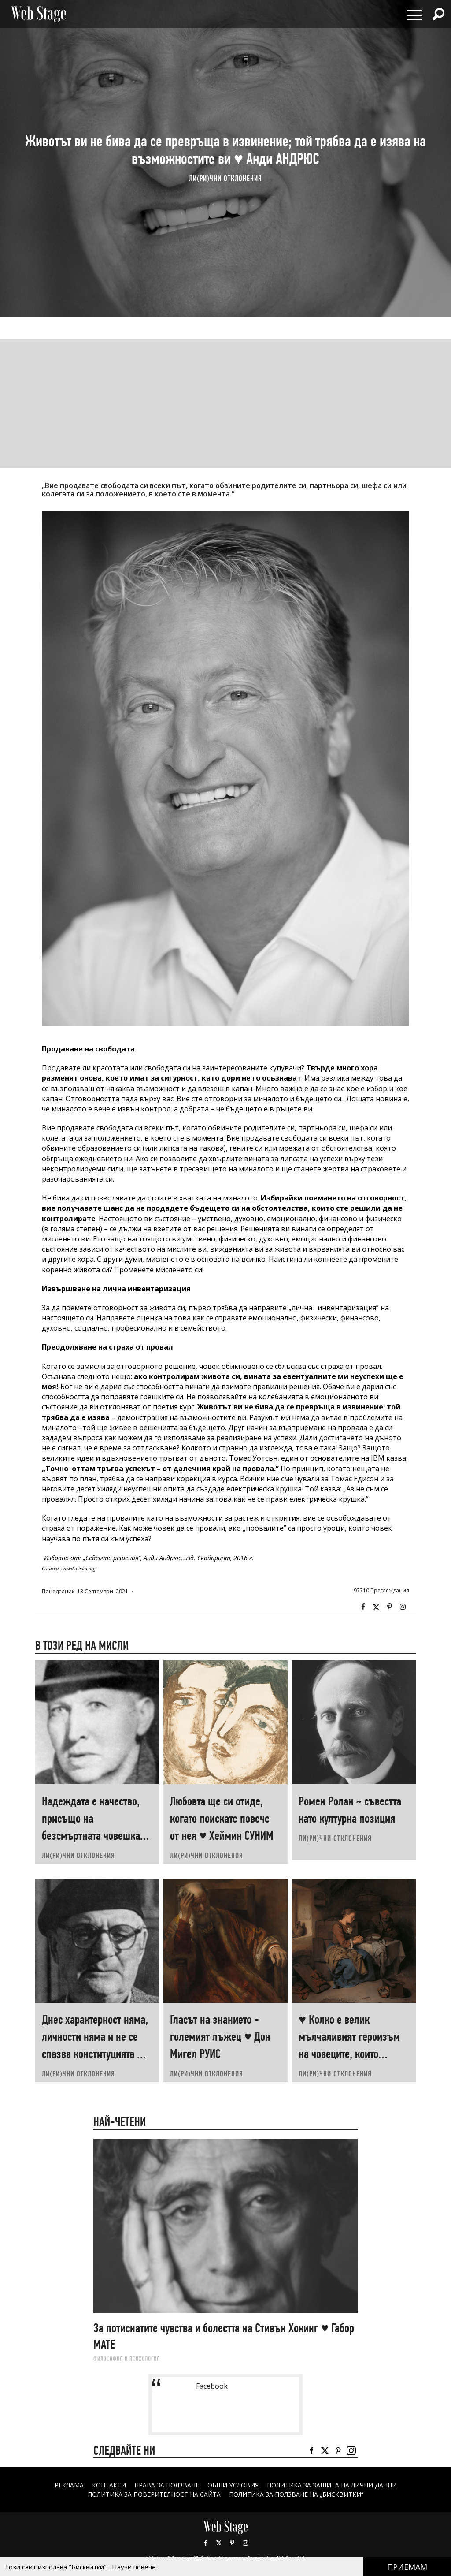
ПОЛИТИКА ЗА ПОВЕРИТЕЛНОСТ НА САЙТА (154, 2494)
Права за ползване (166, 2485)
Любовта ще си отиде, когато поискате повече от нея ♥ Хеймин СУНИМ (222, 1818)
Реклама (68, 2485)
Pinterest (232, 2543)
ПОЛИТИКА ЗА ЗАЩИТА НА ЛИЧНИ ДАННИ (332, 2485)
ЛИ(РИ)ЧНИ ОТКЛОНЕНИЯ (225, 178)
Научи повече (134, 2566)
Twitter (376, 1607)
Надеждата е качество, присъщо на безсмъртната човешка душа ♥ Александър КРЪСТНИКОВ (91, 1835)
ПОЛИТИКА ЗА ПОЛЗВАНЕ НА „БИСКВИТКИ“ (296, 2494)
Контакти (109, 2485)
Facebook (363, 1607)
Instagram (402, 1607)
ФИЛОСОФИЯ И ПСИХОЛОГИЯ (126, 2358)
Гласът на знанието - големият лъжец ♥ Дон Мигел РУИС (220, 2036)
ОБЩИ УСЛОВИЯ (233, 2485)
